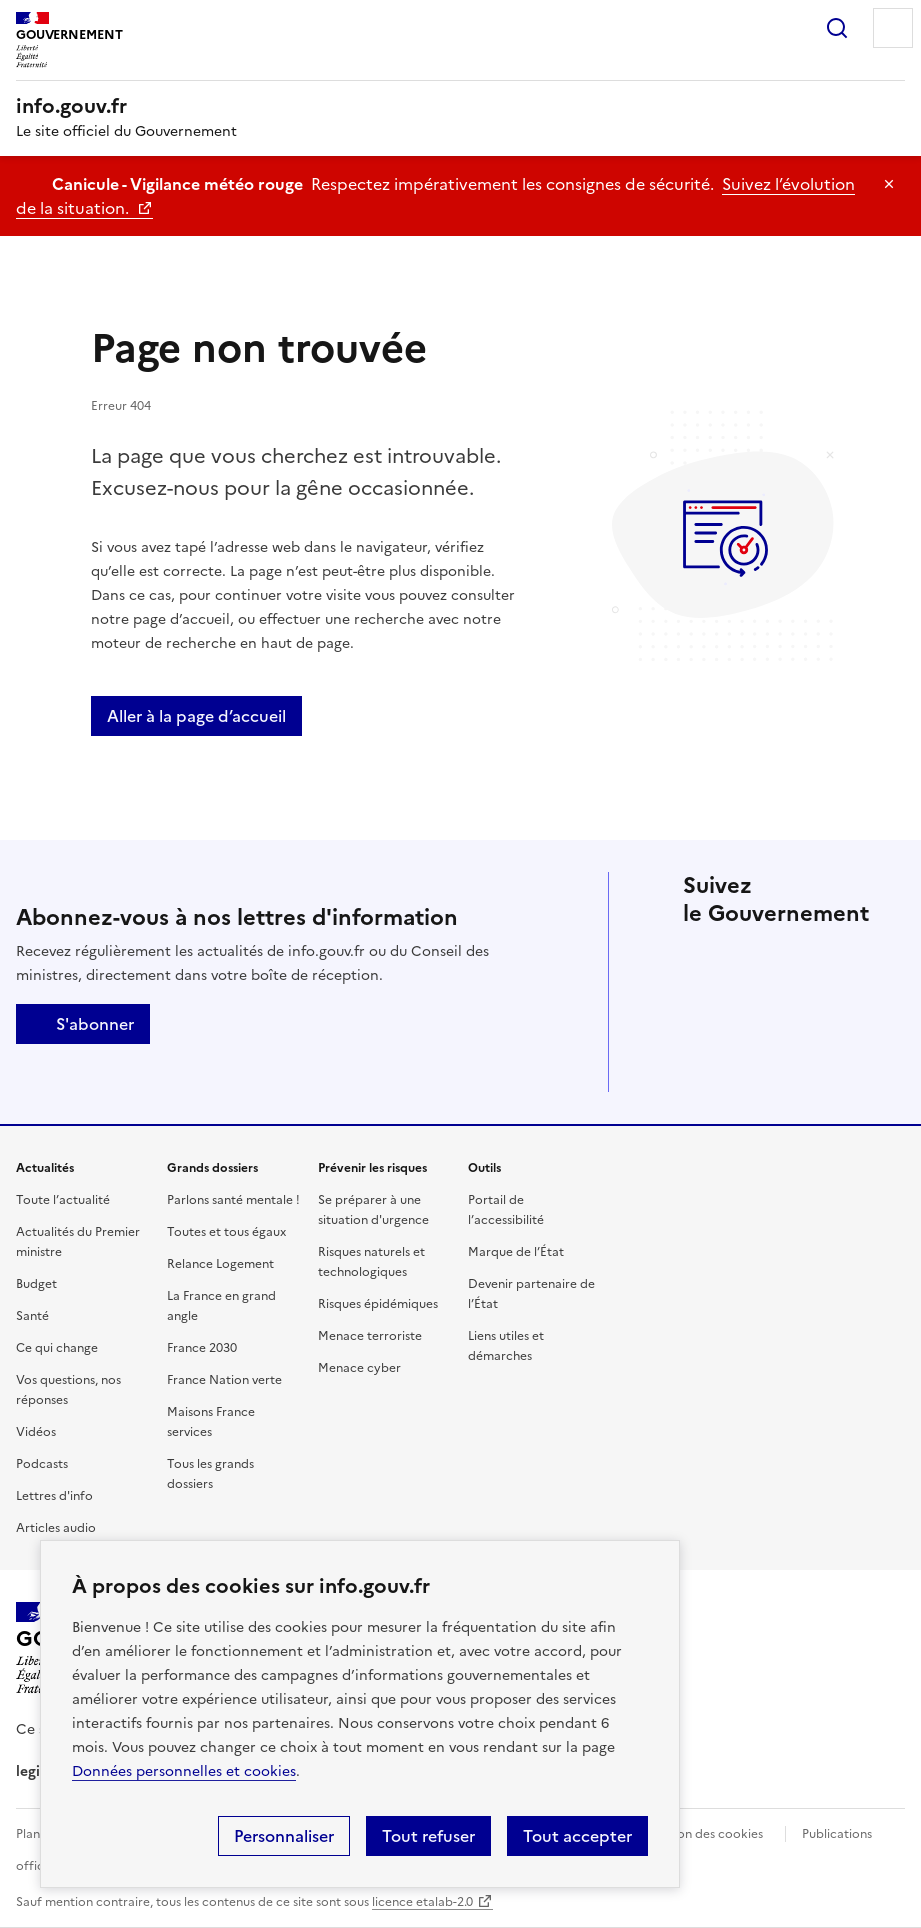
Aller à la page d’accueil (196, 716)
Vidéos (36, 1432)
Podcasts (42, 1464)
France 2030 (202, 1348)
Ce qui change (57, 1348)
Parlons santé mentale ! (233, 1200)
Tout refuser (428, 1836)
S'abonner (83, 1024)
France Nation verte (224, 1380)
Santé (32, 1316)
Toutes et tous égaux (226, 1232)
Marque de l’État (516, 1252)
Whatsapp (815, 1016)
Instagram (871, 960)
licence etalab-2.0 (422, 1902)
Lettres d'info (54, 1496)
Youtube (871, 1016)
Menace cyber (359, 1368)
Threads (703, 1016)
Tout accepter (577, 1836)
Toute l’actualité (63, 1200)
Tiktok (759, 1016)
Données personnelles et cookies (184, 1771)
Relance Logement (220, 1264)
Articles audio (56, 1528)
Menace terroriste (370, 1336)
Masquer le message (889, 184)
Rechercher (837, 28)
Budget (36, 1284)
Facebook (759, 960)
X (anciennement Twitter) (703, 960)
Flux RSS (703, 1072)
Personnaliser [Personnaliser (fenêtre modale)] (284, 1836)
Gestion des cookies (705, 1834)
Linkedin (815, 960)
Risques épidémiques (378, 1304)
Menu (893, 28)
